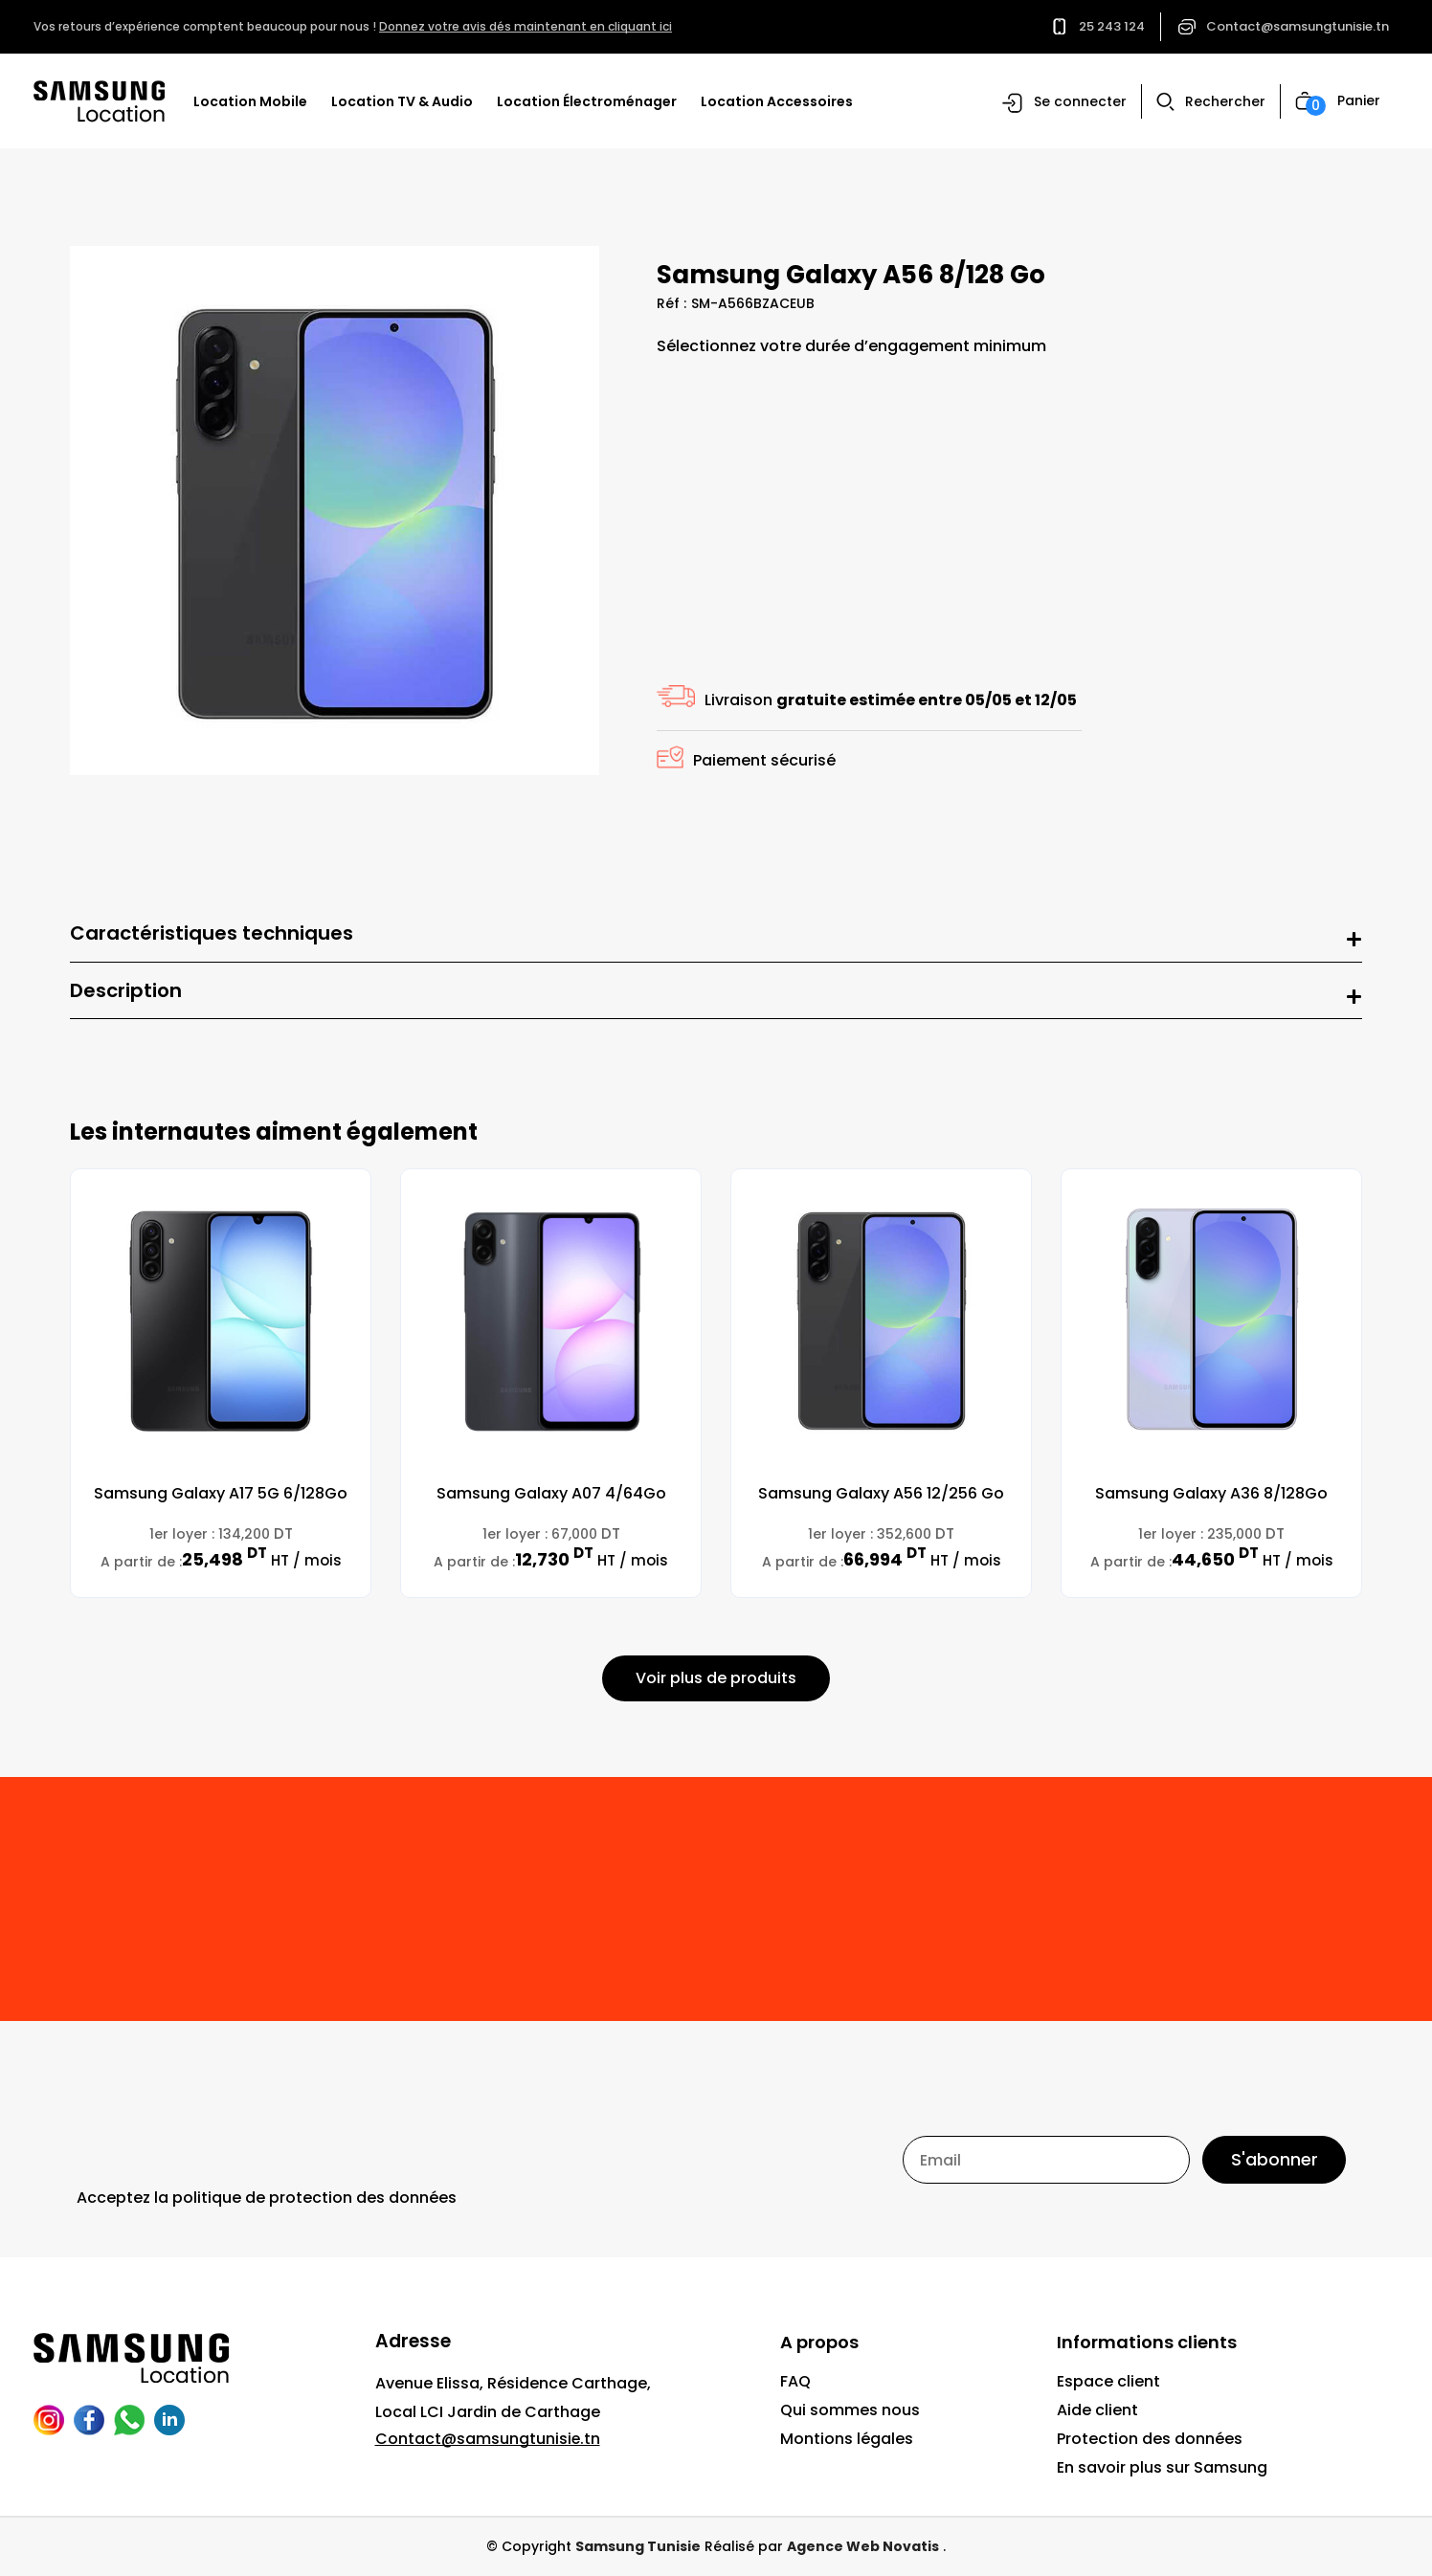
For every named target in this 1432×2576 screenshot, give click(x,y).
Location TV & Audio (402, 101)
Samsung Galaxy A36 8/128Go (1211, 1494)
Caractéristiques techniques (211, 934)
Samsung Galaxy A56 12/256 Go (881, 1494)
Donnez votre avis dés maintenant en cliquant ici (525, 26)
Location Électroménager (587, 101)
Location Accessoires (777, 101)
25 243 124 (1112, 26)
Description (126, 991)
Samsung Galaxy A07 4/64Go (551, 1494)
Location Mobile (250, 101)
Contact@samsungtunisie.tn (1297, 26)
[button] (1064, 103)
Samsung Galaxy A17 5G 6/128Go (220, 1494)
